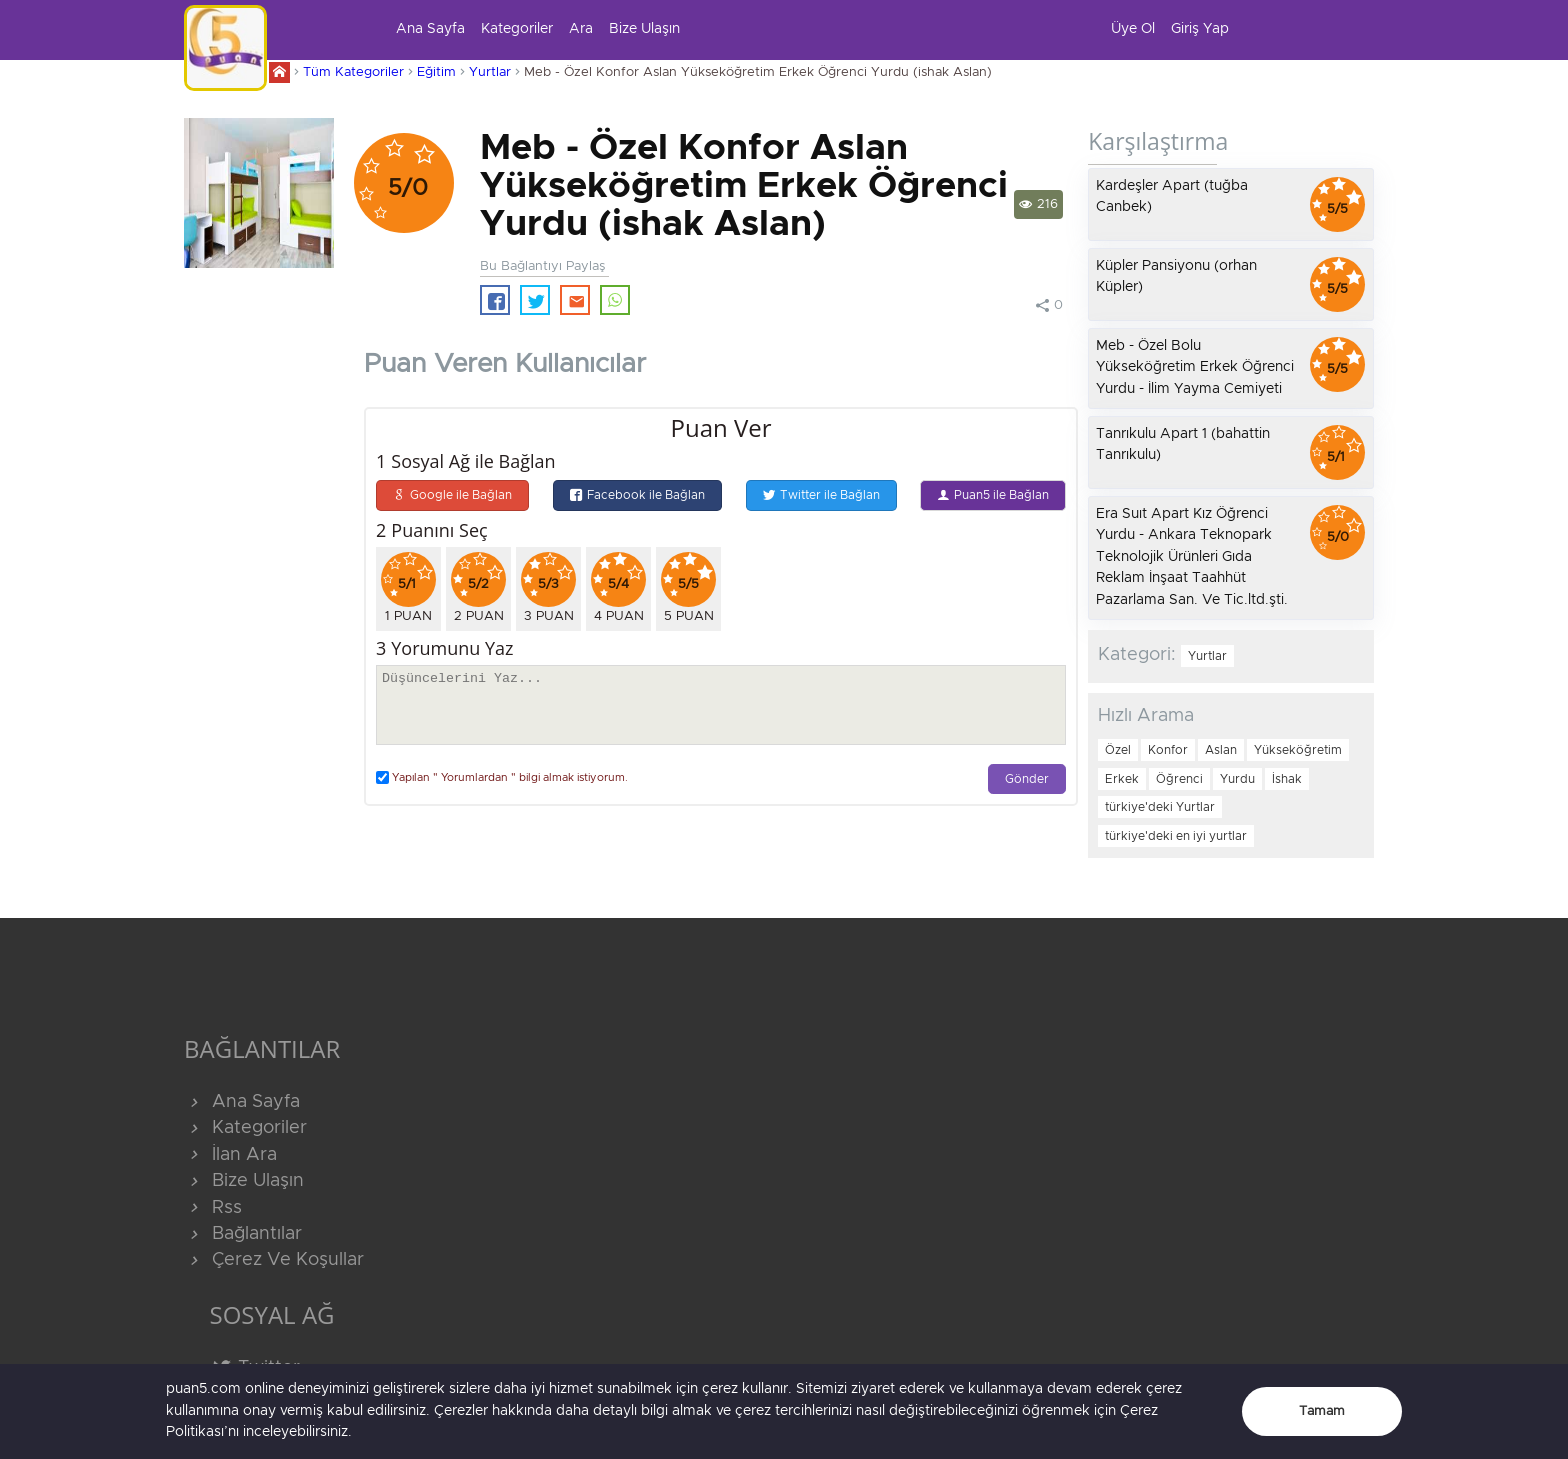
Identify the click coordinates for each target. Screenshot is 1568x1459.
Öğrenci (1179, 779)
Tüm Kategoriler (353, 72)
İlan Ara (230, 1155)
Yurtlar (490, 72)
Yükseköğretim (1298, 750)
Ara (581, 29)
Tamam (1322, 1411)
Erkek (1122, 779)
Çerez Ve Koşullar (274, 1260)
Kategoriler (517, 29)
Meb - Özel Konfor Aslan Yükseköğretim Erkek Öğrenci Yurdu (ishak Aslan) (758, 72)
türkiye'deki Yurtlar (1160, 807)
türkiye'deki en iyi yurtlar (1176, 836)
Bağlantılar (243, 1234)
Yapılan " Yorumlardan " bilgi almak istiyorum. (502, 777)
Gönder (1027, 779)
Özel (1118, 750)
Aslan (1221, 750)
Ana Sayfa (430, 29)
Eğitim (436, 72)
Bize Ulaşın (644, 29)
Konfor (1168, 750)
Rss (213, 1208)
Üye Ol (1133, 29)
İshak (1287, 779)
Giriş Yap (1200, 29)
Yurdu (1237, 779)
